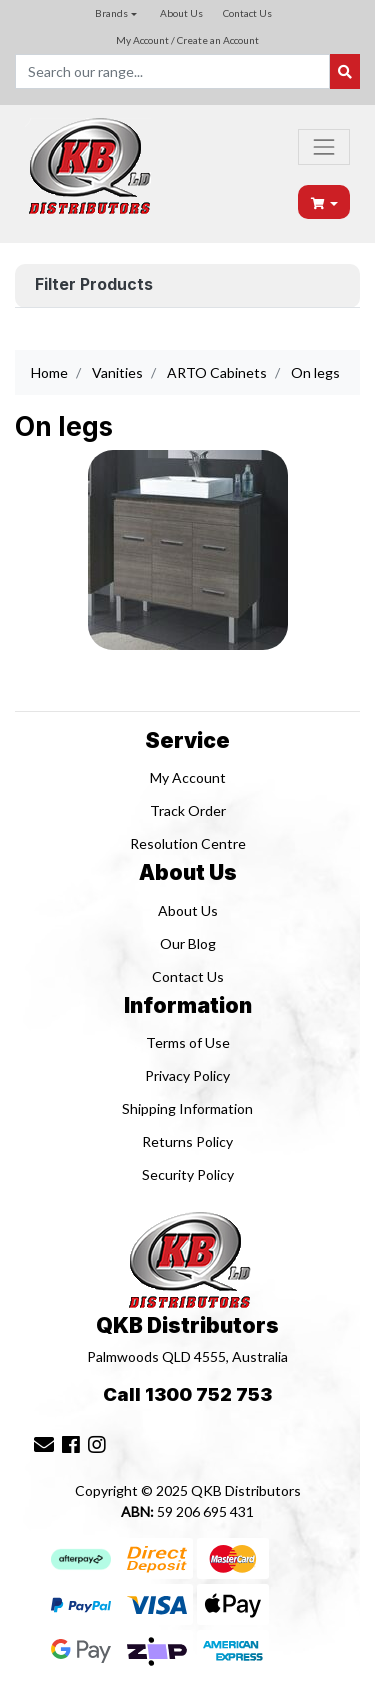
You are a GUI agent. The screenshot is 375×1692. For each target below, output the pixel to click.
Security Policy (188, 1174)
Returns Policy (187, 1141)
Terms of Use (188, 1042)
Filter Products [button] (94, 285)
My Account (188, 777)
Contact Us (247, 13)
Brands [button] (111, 13)
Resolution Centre (188, 843)
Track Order (188, 810)
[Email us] (44, 1444)
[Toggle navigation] (324, 147)
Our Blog (188, 943)
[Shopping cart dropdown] (325, 202)
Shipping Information (187, 1108)
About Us (181, 13)
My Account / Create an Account (187, 40)
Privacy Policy (187, 1075)
